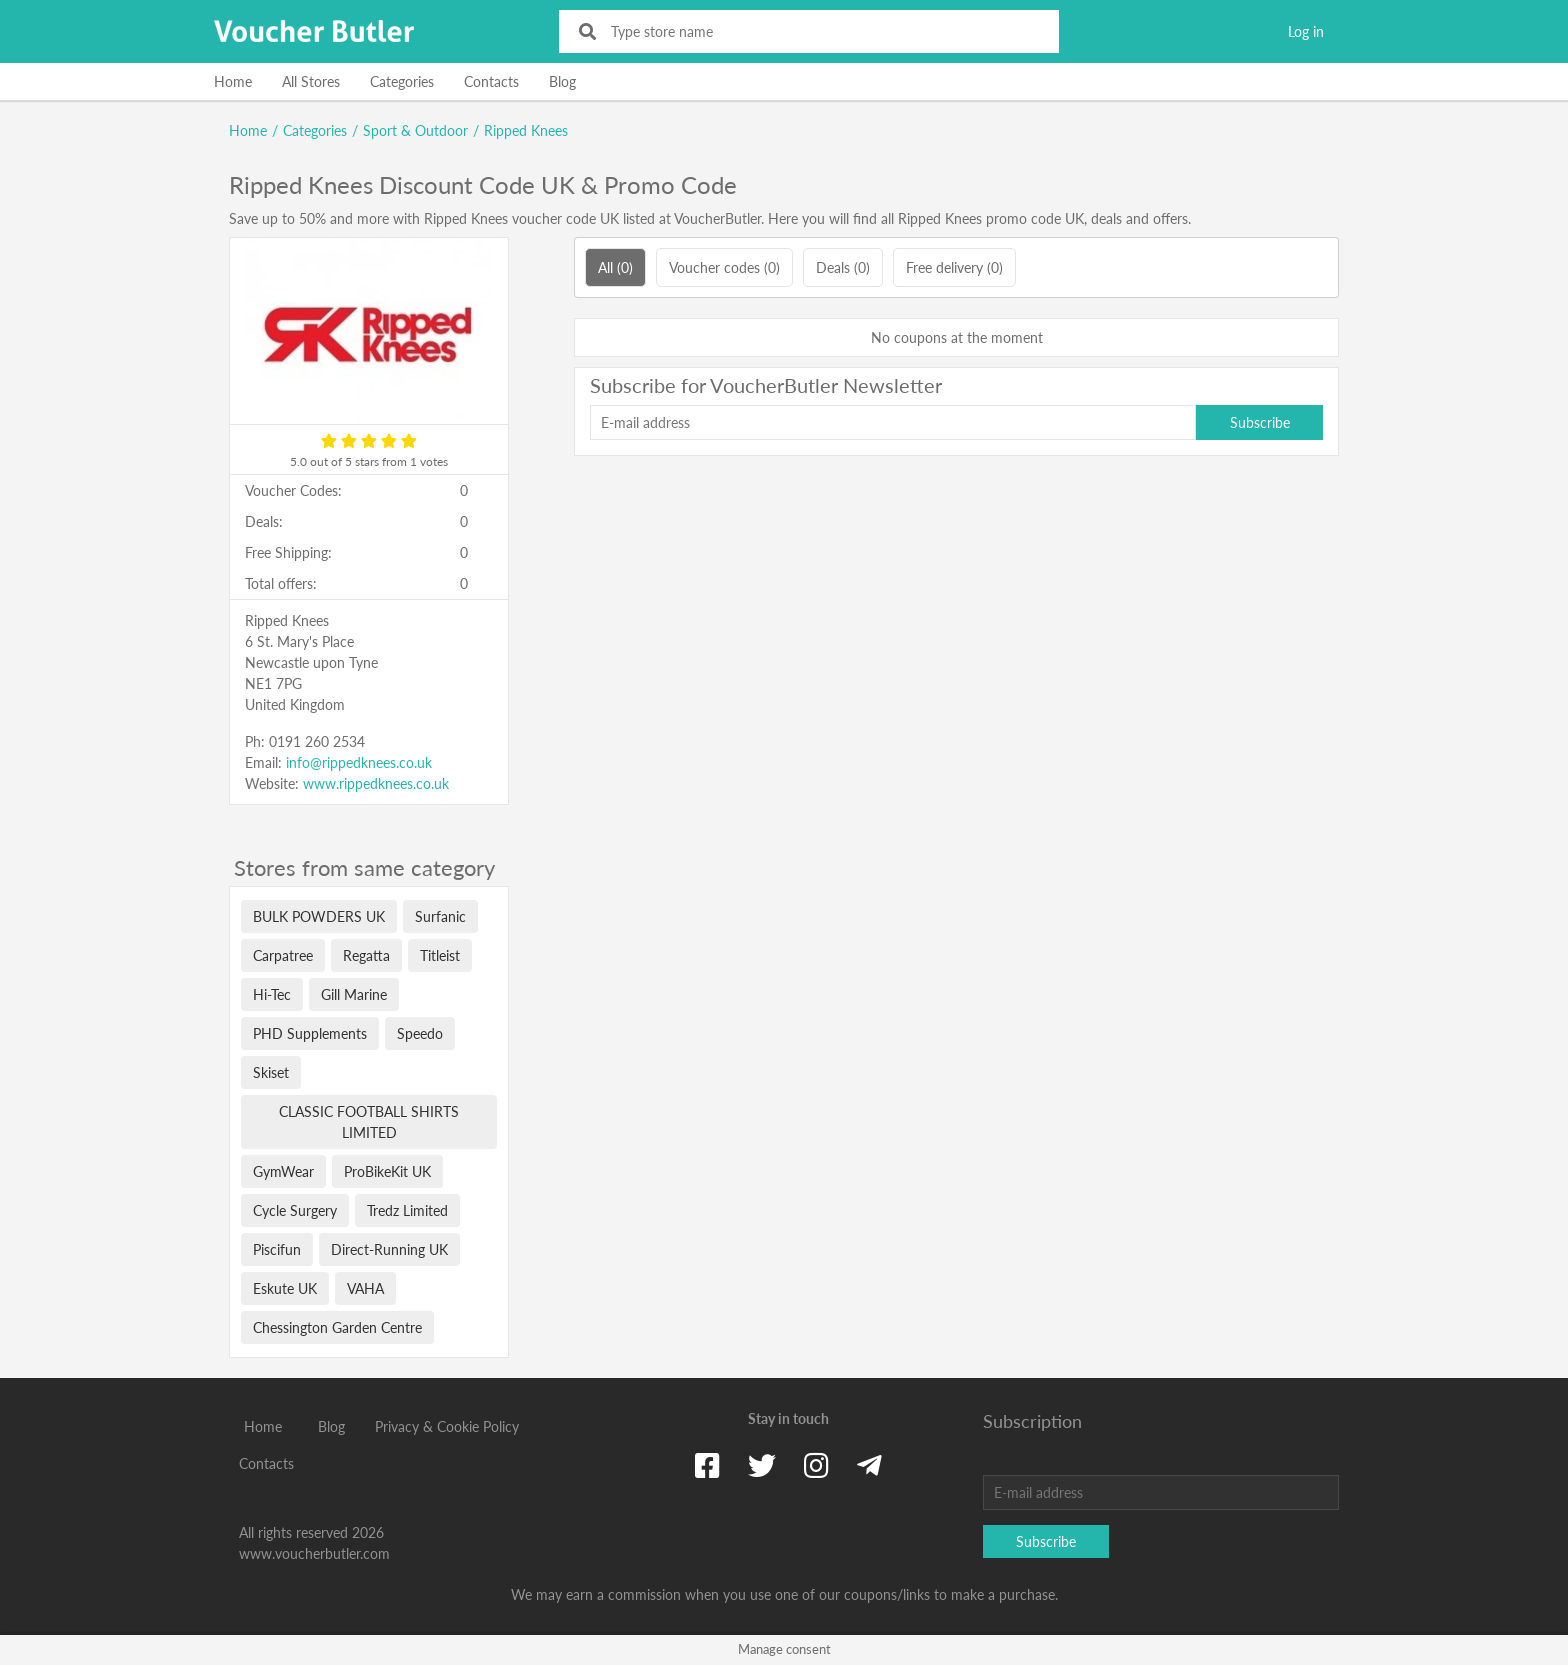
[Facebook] (707, 1465)
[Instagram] (816, 1465)
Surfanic (440, 916)
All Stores (311, 81)
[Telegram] (869, 1465)
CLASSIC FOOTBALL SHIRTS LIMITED (369, 1122)
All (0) (615, 267)
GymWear (283, 1171)
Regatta (366, 955)
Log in (1306, 31)
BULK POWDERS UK (319, 916)
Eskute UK (285, 1288)
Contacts (491, 81)
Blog (562, 81)
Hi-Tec (272, 994)
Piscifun (277, 1249)
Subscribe (1260, 422)
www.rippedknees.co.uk (376, 783)
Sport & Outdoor (415, 130)
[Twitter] (762, 1465)
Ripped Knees (526, 130)
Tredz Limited (407, 1210)
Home (233, 81)
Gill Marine (354, 994)
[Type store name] (822, 31)
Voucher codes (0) (724, 267)
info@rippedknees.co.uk (359, 762)
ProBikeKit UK (387, 1171)
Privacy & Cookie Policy (447, 1426)
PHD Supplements (310, 1033)
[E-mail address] (893, 422)
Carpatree (283, 955)
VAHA (365, 1288)
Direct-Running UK (389, 1249)
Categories (402, 81)
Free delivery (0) (954, 267)
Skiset (271, 1072)
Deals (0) (843, 267)
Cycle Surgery (295, 1210)
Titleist (440, 955)
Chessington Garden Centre (337, 1327)
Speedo (420, 1033)
